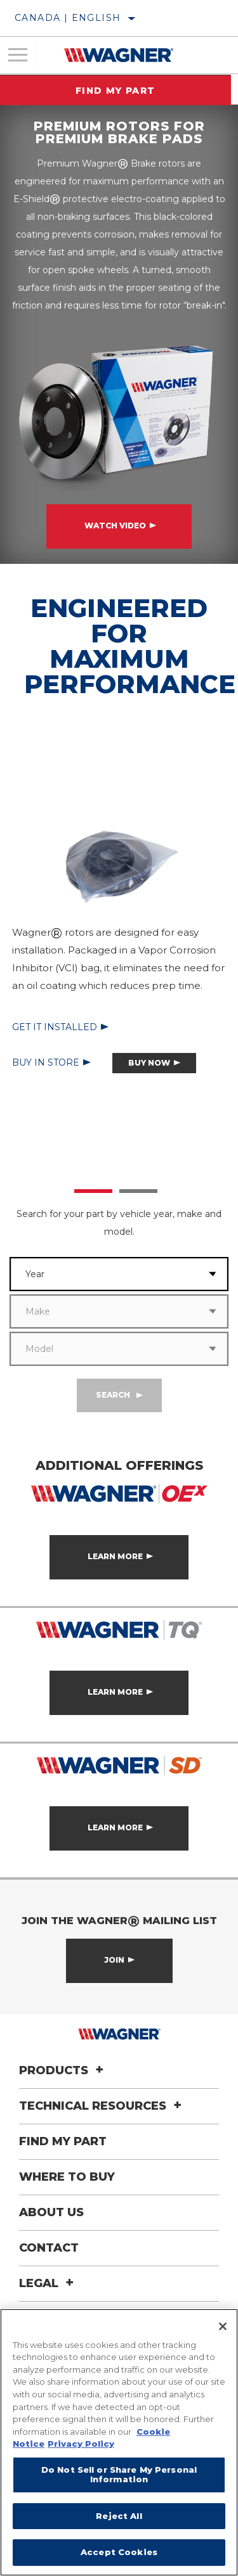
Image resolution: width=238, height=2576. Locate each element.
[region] (119, 2442)
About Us (51, 2212)
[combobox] (104, 1274)
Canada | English (68, 17)
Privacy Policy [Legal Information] (81, 2444)
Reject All (119, 2516)
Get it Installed (54, 1027)
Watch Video (115, 525)
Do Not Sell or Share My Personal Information (119, 2474)
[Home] (118, 55)
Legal (48, 2283)
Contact (49, 2248)
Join (114, 1960)
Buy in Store (45, 1062)
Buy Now (149, 1063)
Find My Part (119, 90)
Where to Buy (67, 2177)
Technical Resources (102, 2106)
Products (63, 2070)
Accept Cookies (119, 2552)
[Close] (223, 2326)
